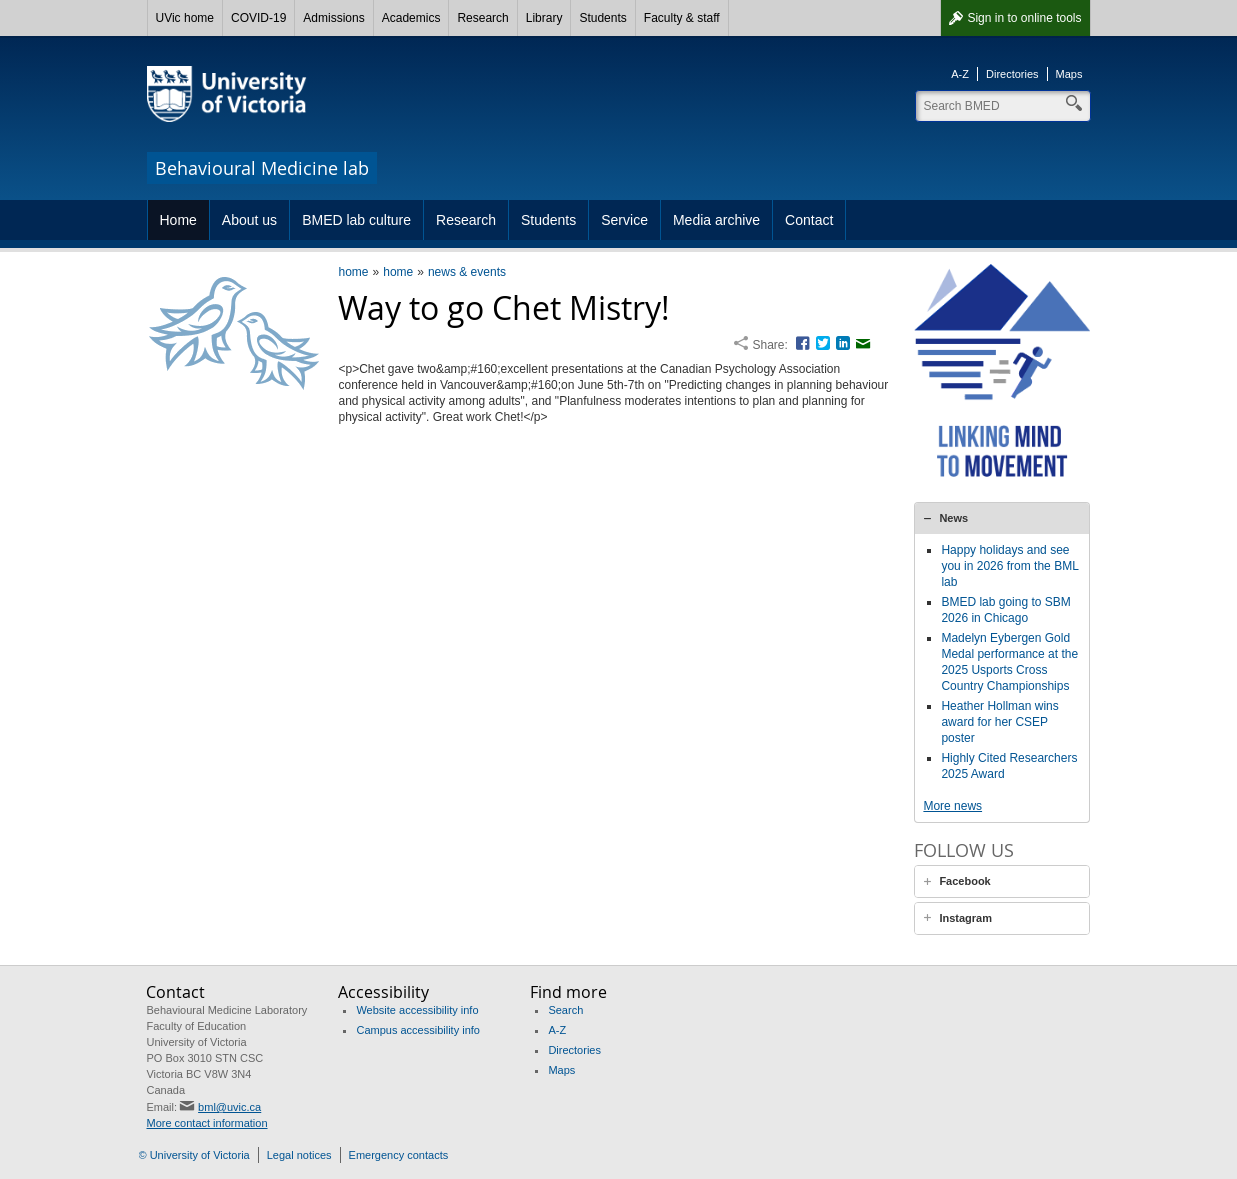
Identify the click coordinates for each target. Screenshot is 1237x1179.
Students (602, 18)
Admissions (333, 18)
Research (482, 18)
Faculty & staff (682, 18)
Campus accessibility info (418, 1030)
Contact (809, 220)
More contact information (206, 1123)
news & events (467, 272)
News (953, 518)
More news (952, 806)
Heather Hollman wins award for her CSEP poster (999, 722)
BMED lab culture (356, 220)
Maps (1069, 74)
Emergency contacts (399, 1155)
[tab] (1002, 518)
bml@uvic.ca (229, 1107)
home (353, 272)
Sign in (1024, 18)
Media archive (716, 220)
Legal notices (299, 1155)
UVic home (185, 18)
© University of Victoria (194, 1155)
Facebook (964, 881)
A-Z (960, 74)
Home (178, 220)
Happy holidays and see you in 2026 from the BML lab (1009, 566)
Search (565, 1010)
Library (544, 18)
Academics (411, 18)
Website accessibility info (417, 1010)
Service (624, 220)
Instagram (965, 918)
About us (249, 220)
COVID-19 (258, 18)
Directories (1012, 74)
